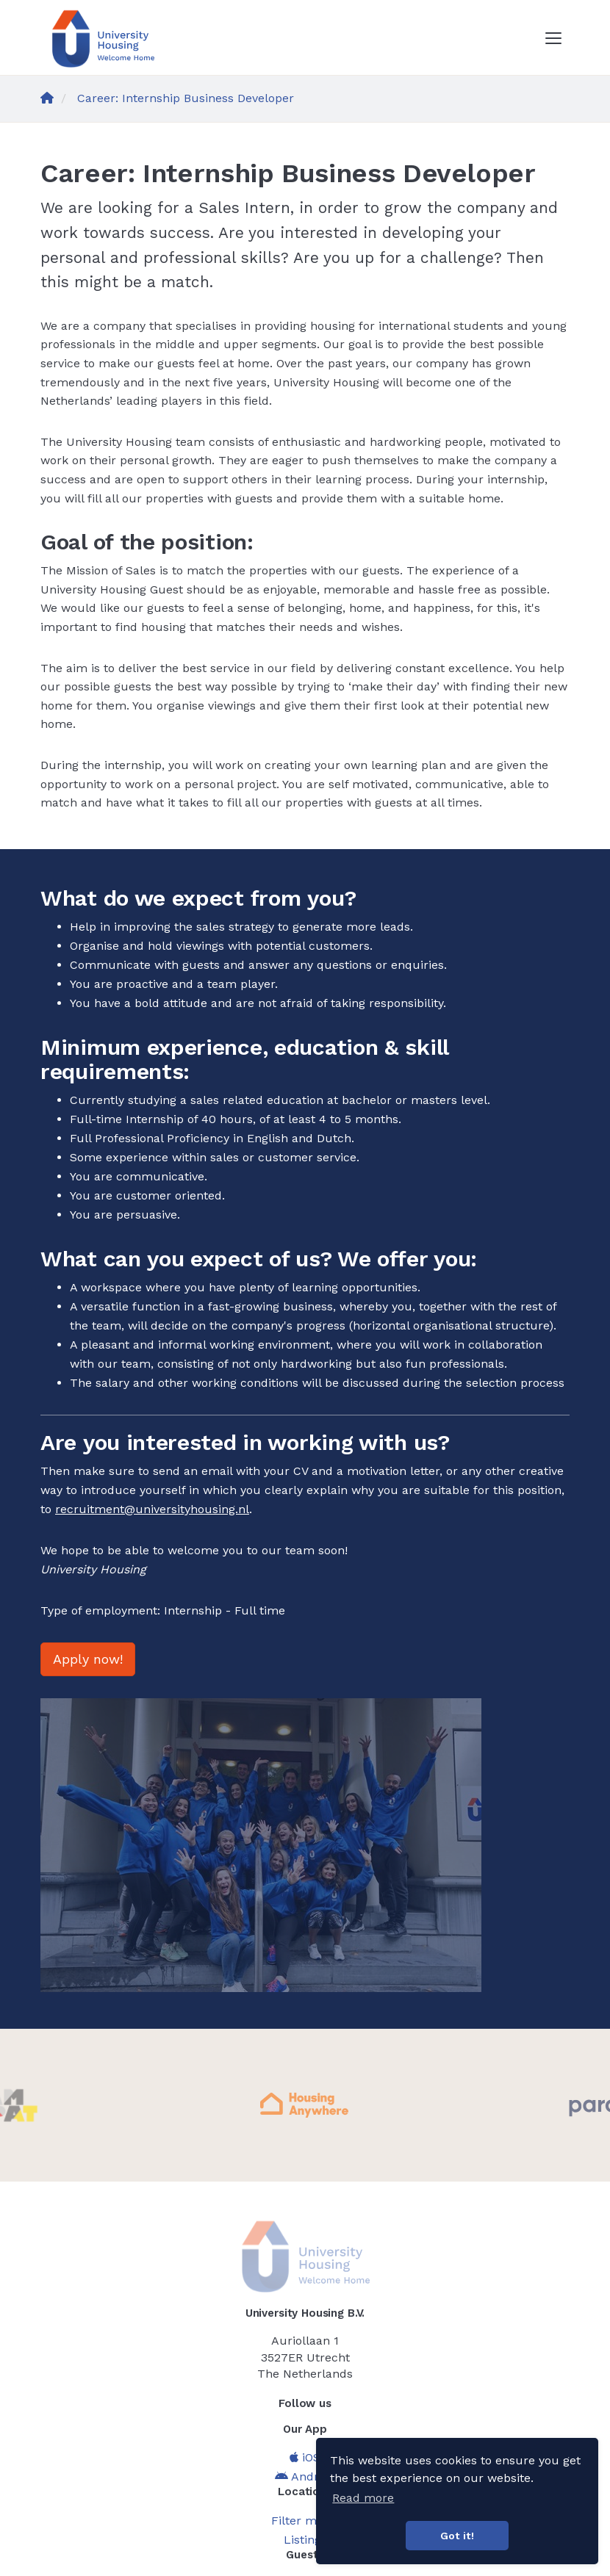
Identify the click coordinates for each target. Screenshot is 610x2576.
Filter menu (305, 2521)
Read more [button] (363, 2498)
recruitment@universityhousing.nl (152, 1509)
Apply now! (88, 1659)
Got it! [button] (457, 2535)
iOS (305, 2457)
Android (305, 2476)
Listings (305, 2540)
